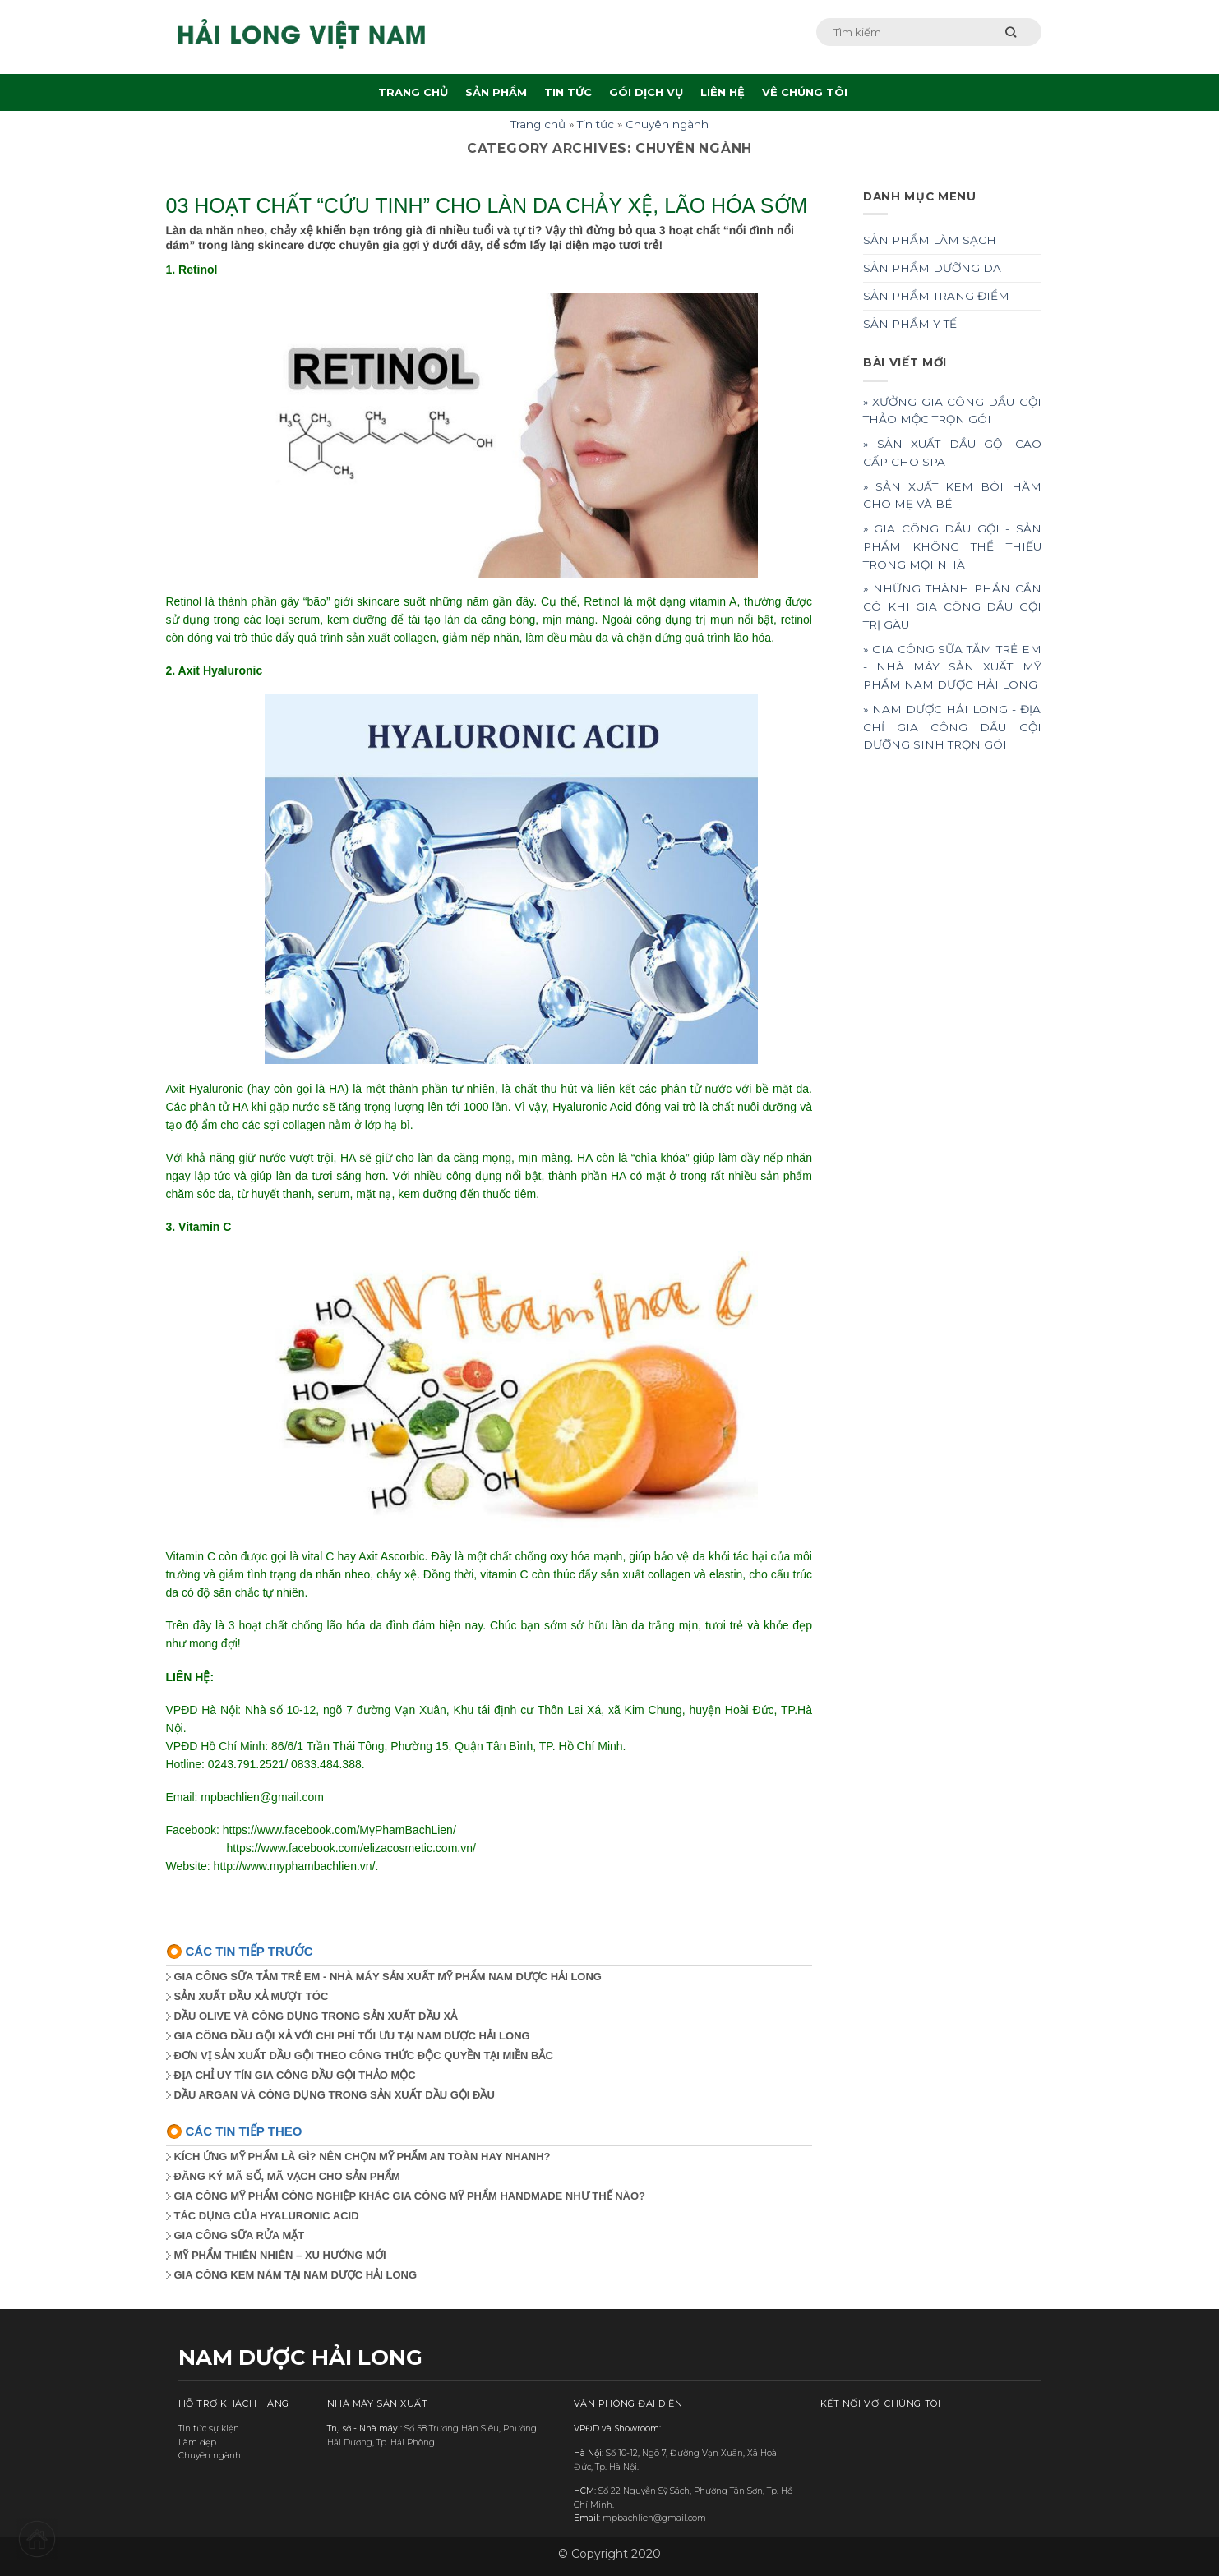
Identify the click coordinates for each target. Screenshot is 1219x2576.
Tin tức (595, 124)
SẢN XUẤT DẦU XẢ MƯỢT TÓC (251, 1996)
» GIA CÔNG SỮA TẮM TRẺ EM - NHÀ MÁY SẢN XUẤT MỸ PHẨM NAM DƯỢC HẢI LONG (952, 667)
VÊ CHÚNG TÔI (804, 92)
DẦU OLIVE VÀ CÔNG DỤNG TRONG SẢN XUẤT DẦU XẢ (316, 2016)
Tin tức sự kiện (208, 2428)
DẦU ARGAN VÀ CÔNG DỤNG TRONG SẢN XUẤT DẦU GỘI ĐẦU (334, 2095)
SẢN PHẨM (496, 92)
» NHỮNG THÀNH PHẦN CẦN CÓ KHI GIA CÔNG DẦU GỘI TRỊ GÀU (952, 606)
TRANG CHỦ (413, 92)
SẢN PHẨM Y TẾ (910, 323)
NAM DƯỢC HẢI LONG (300, 2357)
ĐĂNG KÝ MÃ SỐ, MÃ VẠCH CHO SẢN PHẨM (287, 2176)
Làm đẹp (197, 2442)
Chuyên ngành (667, 124)
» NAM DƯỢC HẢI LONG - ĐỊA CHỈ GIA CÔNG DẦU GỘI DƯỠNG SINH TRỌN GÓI (952, 727)
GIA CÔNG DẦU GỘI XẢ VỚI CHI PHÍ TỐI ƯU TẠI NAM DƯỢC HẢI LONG (352, 2036)
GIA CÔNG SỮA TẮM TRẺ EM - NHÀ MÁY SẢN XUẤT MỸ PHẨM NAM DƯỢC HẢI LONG (388, 1976)
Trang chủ (538, 124)
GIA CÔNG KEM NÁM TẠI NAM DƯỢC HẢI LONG (296, 2275)
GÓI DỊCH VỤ (646, 92)
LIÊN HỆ (722, 92)
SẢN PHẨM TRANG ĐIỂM (936, 295)
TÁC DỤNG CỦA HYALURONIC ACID (266, 2216)
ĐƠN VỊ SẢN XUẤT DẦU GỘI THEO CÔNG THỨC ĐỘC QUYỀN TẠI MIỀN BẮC (363, 2055)
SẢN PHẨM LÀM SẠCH (929, 240)
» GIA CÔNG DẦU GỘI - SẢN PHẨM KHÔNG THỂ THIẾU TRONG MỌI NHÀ (952, 546)
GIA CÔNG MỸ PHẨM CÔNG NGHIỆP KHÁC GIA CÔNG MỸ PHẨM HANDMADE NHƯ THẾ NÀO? (410, 2196)
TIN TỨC (568, 92)
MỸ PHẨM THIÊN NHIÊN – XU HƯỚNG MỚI (280, 2255)
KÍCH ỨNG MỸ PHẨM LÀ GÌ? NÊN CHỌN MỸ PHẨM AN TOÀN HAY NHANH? (362, 2156)
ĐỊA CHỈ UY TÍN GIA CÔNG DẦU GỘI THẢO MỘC (295, 2075)
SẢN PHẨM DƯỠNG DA (932, 267)
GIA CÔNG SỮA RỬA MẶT (239, 2235)
